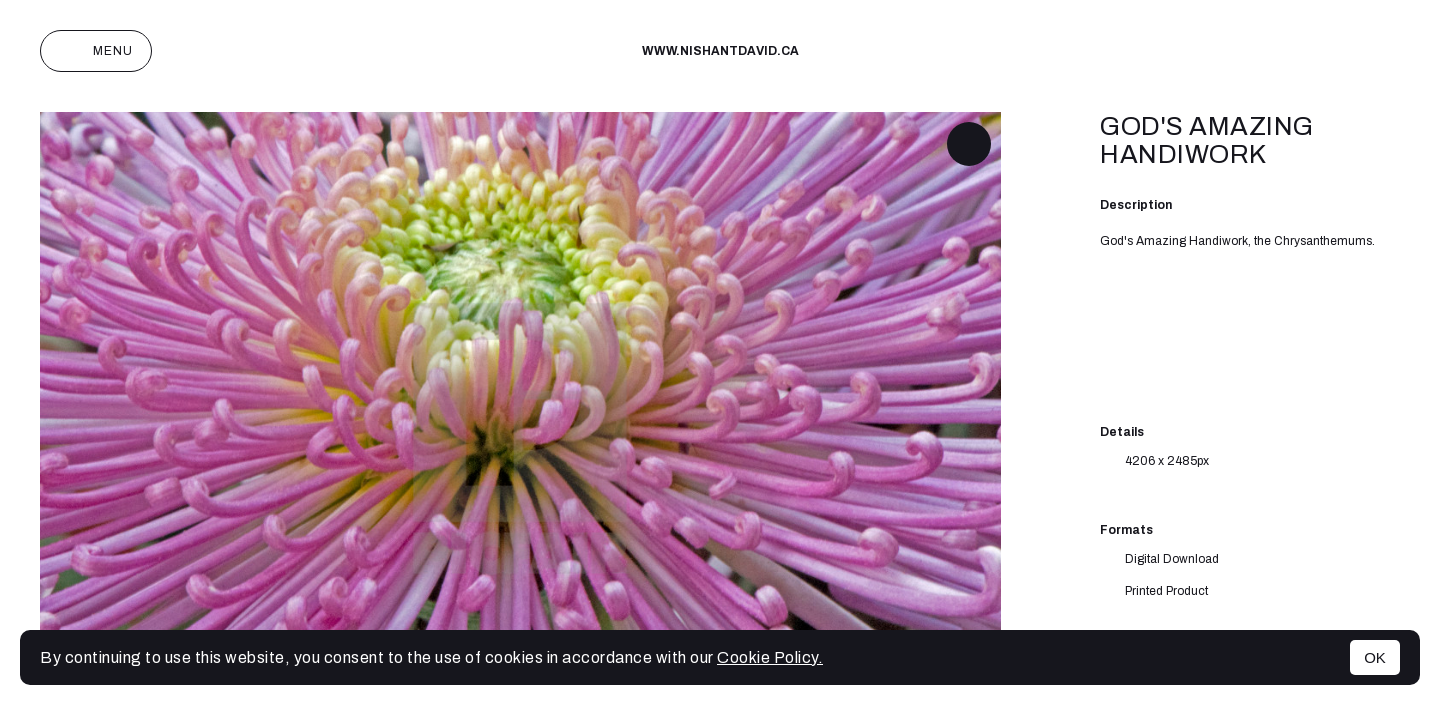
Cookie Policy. (770, 657)
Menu (96, 51)
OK (1375, 657)
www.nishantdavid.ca (720, 51)
